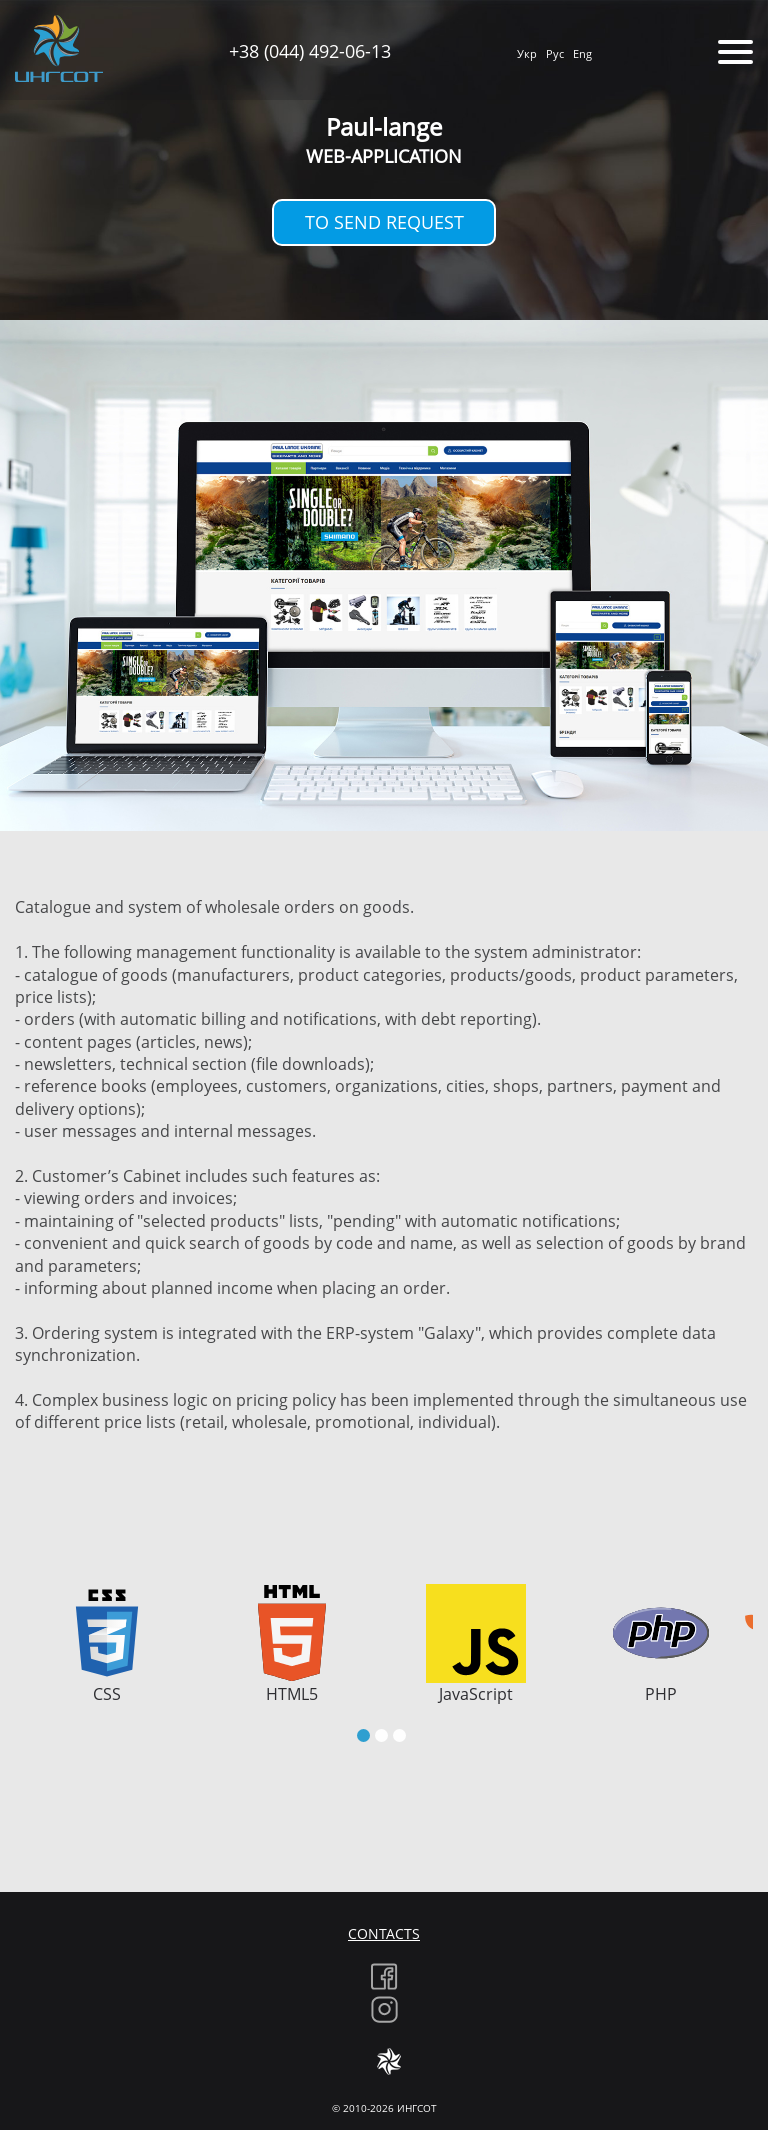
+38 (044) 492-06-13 (310, 51)
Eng (582, 53)
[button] (363, 1735)
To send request (384, 222)
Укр (527, 53)
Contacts (384, 1933)
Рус (555, 53)
